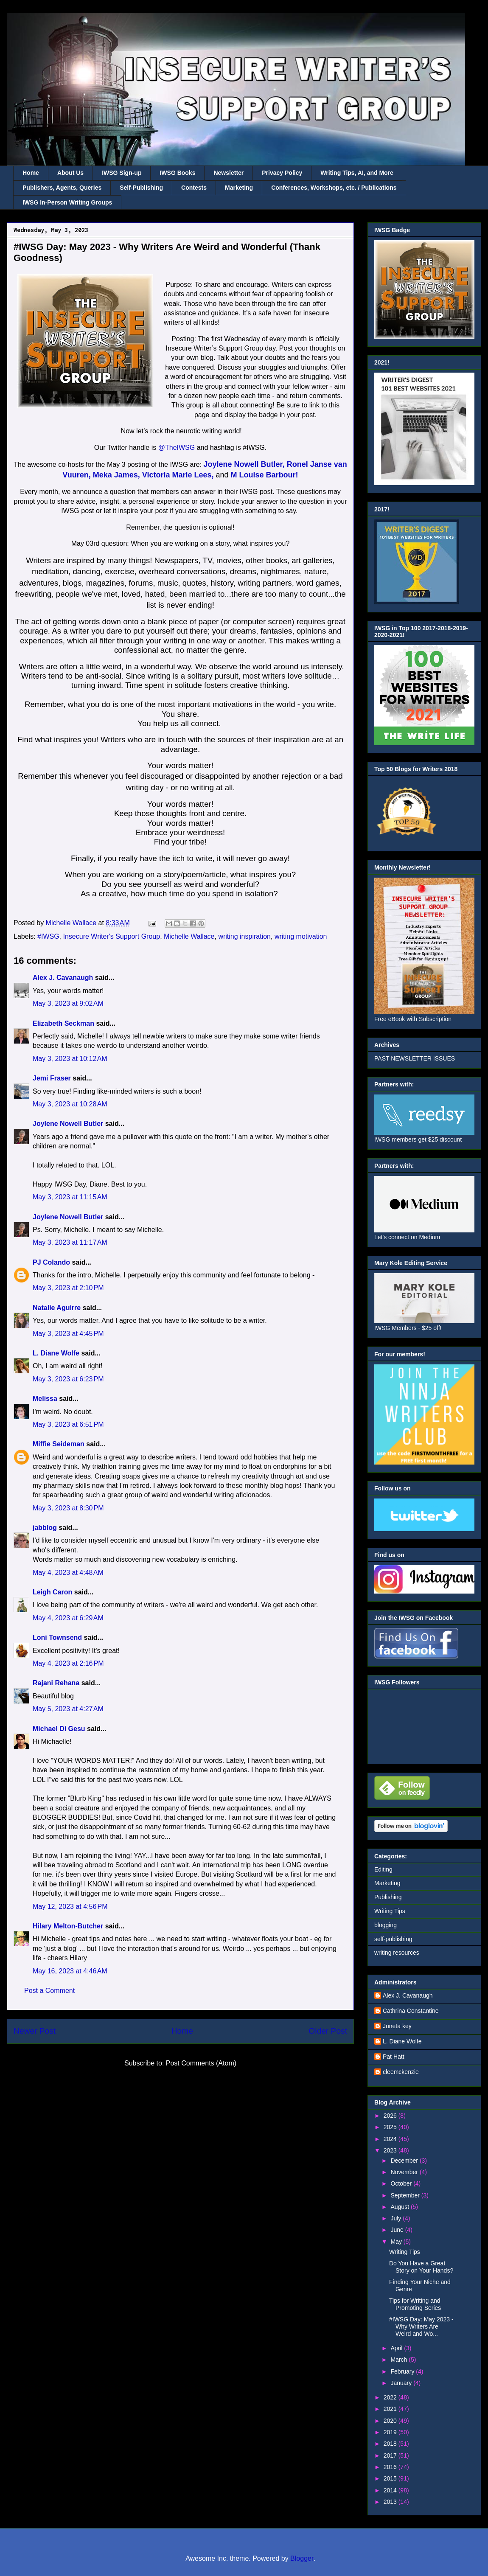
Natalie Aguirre (57, 1307)
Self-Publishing (141, 187)
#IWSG (48, 936)
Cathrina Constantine (411, 2010)
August (400, 2206)
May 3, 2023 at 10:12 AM (70, 1058)
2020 (391, 2420)
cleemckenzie (401, 2071)
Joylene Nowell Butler (68, 1123)
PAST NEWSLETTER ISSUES (414, 1058)
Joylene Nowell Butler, (244, 464)
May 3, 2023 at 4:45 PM (68, 1333)
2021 (391, 2408)
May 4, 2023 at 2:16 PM (68, 1663)
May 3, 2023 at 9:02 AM (68, 1003)
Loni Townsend (57, 1637)
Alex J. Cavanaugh (63, 977)
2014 (391, 2490)
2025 (391, 2127)
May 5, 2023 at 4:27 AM (68, 1708)
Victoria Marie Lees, (178, 475)
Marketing (239, 187)
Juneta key (397, 2026)
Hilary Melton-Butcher (68, 1926)
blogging (385, 1925)
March (399, 2359)
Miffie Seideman (58, 1444)
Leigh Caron (52, 1592)
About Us (70, 172)
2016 (391, 2467)
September (405, 2195)
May (396, 2241)
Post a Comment (49, 1990)
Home (30, 172)
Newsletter (228, 172)
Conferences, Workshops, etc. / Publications (333, 187)
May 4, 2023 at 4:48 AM (68, 1572)
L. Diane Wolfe (56, 1353)
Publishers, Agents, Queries (61, 187)
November (404, 2172)
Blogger (301, 2558)
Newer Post (35, 2030)
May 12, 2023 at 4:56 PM (70, 1906)
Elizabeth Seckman (63, 1023)
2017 (391, 2455)
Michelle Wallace (189, 936)
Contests (194, 187)
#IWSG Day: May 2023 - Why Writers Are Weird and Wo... (421, 2326)
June (397, 2229)
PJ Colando (51, 1262)
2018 (391, 2443)
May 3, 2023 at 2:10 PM (68, 1287)
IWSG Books (177, 172)
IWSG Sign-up (121, 172)
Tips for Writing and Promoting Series (415, 2304)
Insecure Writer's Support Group (111, 936)
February (403, 2371)
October (401, 2183)
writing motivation (301, 936)
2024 (391, 2138)
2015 (391, 2478)
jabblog (45, 1527)
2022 (391, 2397)
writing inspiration (244, 936)
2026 (391, 2115)
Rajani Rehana (56, 1682)
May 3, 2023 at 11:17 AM (70, 1242)
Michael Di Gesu (59, 1728)
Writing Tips (389, 1911)
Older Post (328, 2030)
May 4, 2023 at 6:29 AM (68, 1618)
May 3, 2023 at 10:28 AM (70, 1104)
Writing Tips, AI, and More (356, 172)
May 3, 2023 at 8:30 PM (68, 1508)
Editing (383, 1869)
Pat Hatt (393, 2056)
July (396, 2218)
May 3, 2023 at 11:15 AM (70, 1197)
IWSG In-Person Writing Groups (67, 202)
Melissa (45, 1398)
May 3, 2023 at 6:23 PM (68, 1379)
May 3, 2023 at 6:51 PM (68, 1424)
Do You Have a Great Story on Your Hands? (421, 2267)
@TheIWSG (177, 447)
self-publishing (393, 1939)
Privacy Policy (282, 172)
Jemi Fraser (52, 1078)
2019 (391, 2432)
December (404, 2160)
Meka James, (116, 475)
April (397, 2348)
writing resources (396, 1952)
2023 (391, 2150)
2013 (391, 2501)
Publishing (388, 1897)
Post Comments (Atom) (201, 2063)
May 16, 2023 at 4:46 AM (70, 1971)
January (401, 2383)
